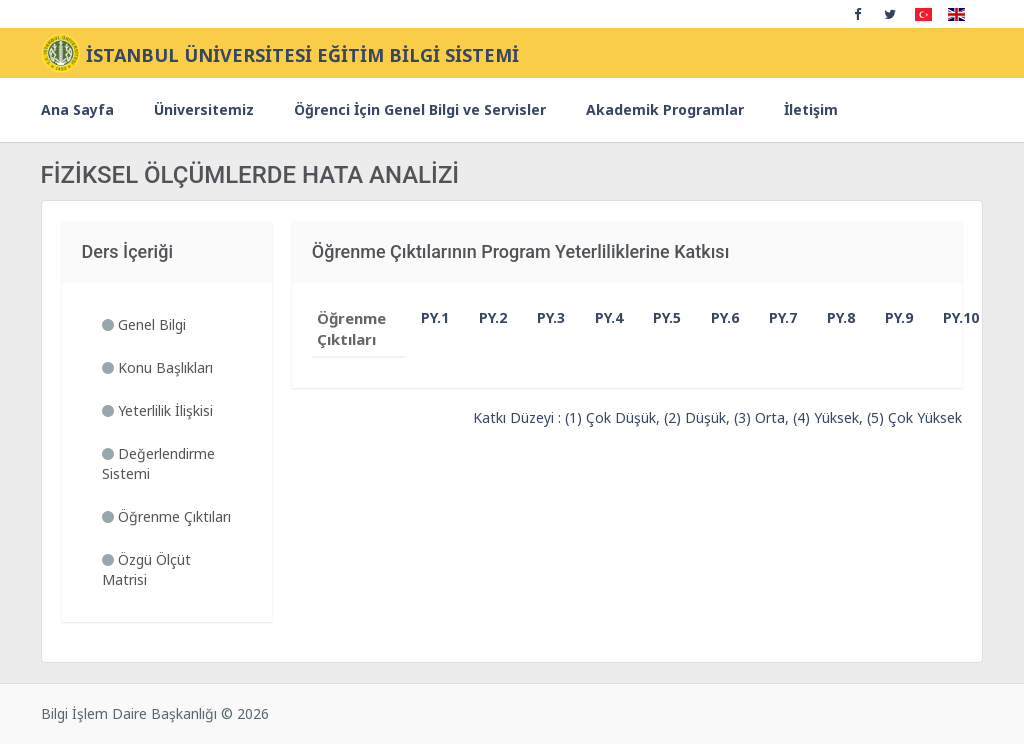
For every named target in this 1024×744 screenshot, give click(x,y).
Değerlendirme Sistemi (158, 463)
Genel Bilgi (144, 324)
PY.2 (484, 317)
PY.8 (832, 317)
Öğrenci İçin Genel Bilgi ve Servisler (420, 109)
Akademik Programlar (665, 109)
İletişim (811, 109)
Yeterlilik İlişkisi (157, 410)
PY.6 (716, 317)
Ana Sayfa (77, 109)
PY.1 (426, 317)
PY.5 (658, 317)
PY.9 (890, 317)
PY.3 (542, 317)
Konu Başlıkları (157, 367)
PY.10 (948, 317)
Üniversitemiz (204, 109)
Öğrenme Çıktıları (166, 516)
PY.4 (600, 317)
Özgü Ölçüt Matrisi (146, 569)
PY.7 (774, 317)
